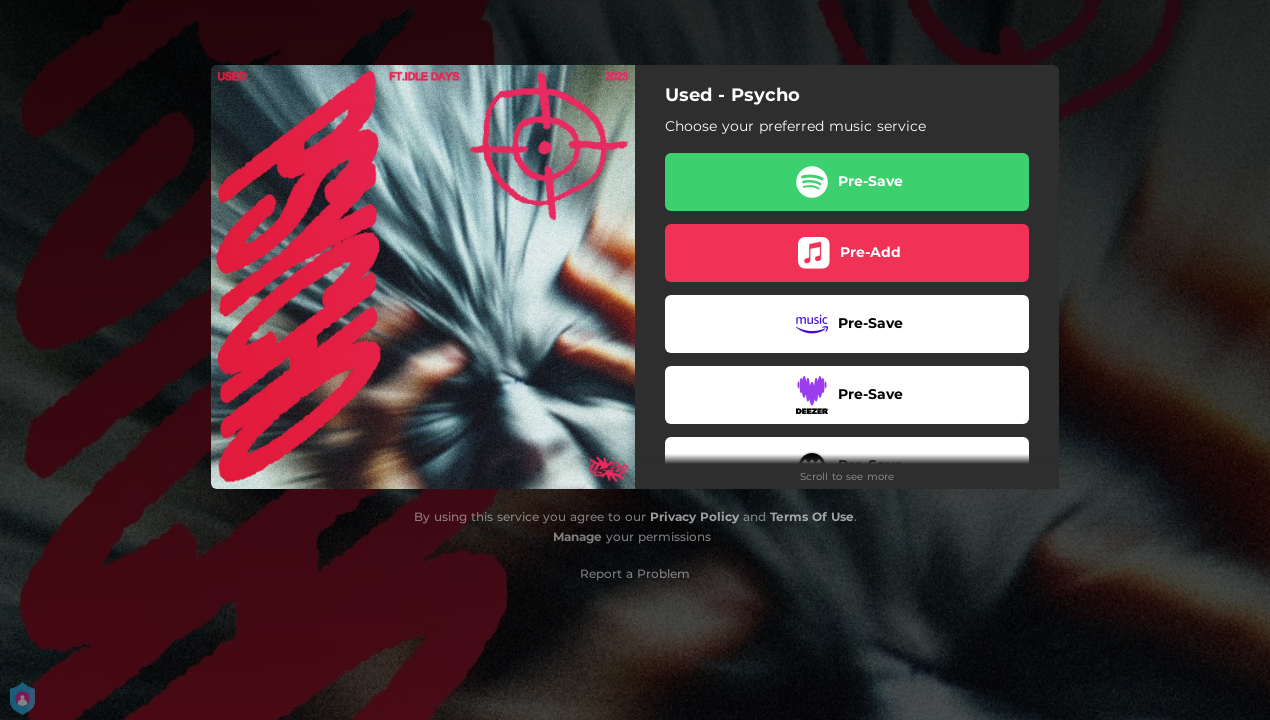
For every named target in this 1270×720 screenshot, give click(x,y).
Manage (577, 536)
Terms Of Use (812, 516)
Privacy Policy (694, 516)
